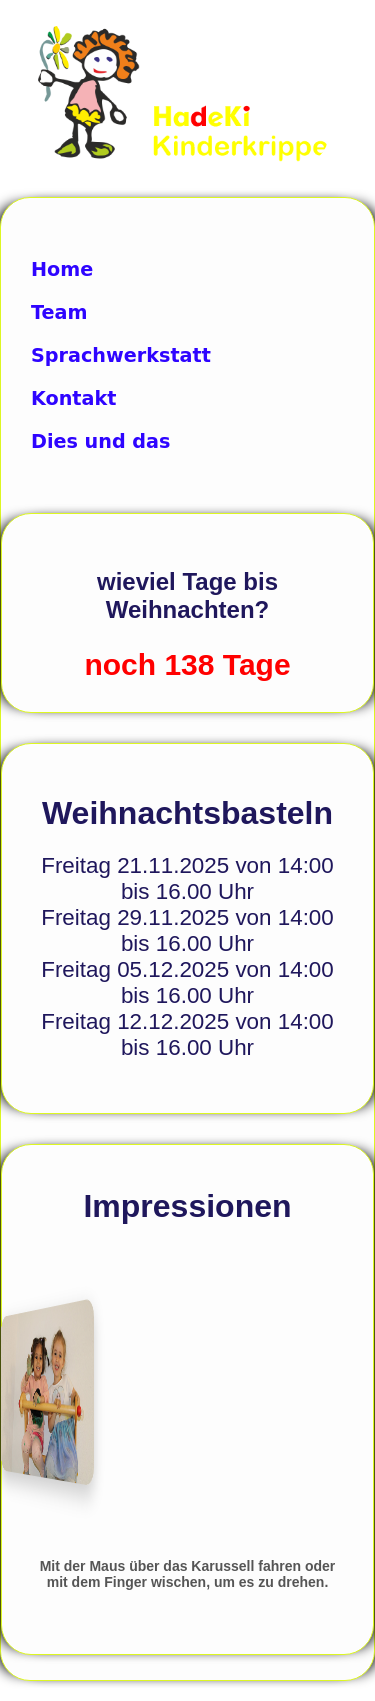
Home (62, 269)
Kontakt (73, 398)
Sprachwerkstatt (121, 355)
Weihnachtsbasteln (187, 813)
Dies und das (100, 441)
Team (59, 312)
